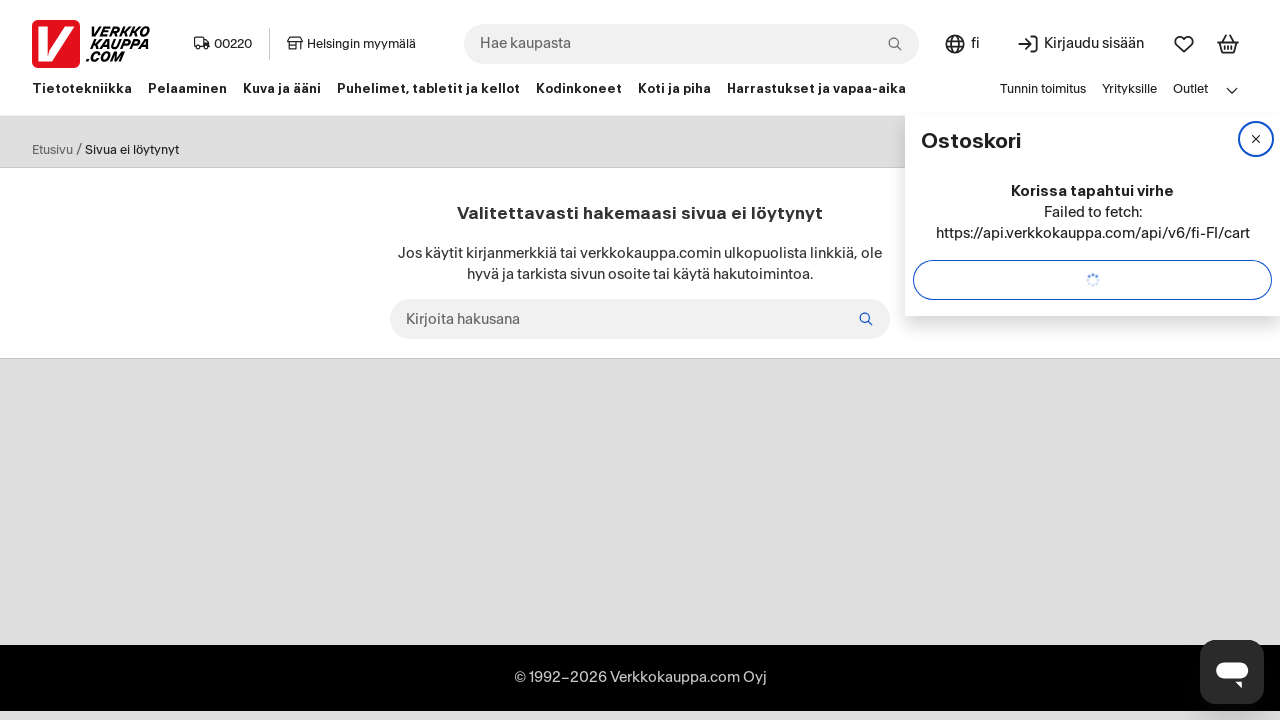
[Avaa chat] (1232, 672)
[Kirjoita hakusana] (640, 319)
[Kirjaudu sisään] (1080, 44)
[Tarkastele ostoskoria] (1228, 44)
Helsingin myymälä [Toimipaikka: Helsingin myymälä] (351, 44)
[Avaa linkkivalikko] (1232, 90)
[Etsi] (866, 319)
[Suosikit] (1184, 44)
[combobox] (691, 44)
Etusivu (52, 150)
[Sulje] (1256, 139)
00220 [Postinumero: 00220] (223, 44)
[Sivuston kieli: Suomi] (961, 44)
